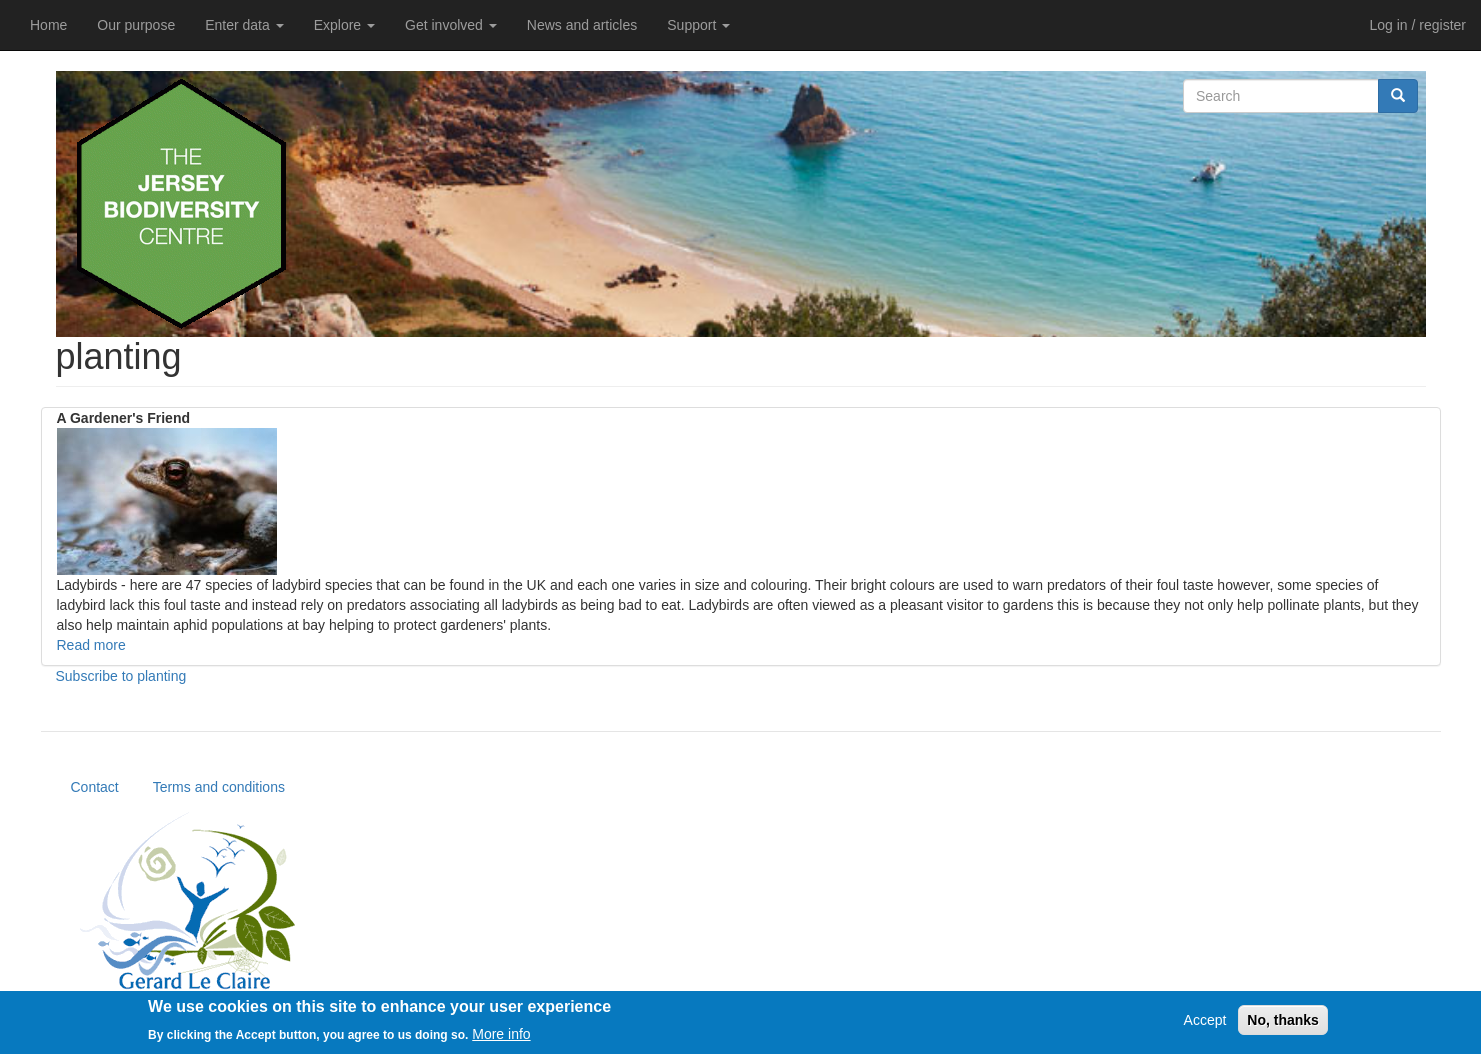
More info (501, 1039)
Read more (91, 645)
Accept (1205, 1026)
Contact (95, 787)
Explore (344, 25)
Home (48, 25)
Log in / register (1418, 25)
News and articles (582, 25)
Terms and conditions (219, 787)
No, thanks (1283, 1026)
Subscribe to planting (121, 676)
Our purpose (136, 25)
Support (698, 25)
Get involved (451, 25)
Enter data (244, 25)
